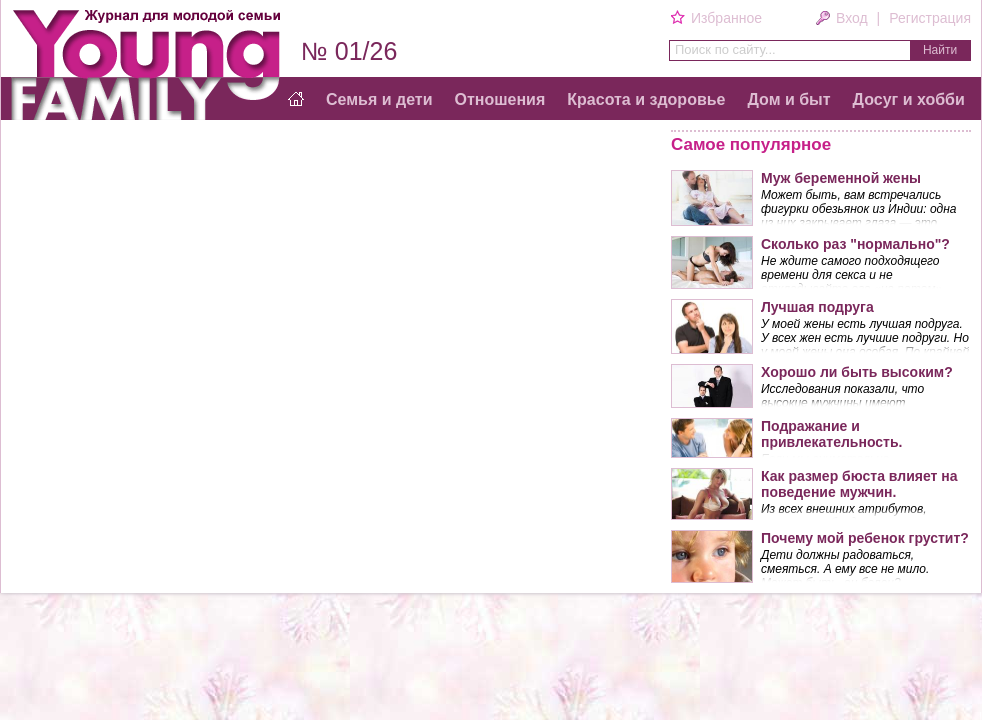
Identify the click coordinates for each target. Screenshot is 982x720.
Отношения (500, 99)
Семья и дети (379, 99)
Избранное (726, 18)
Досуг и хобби (909, 99)
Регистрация (930, 18)
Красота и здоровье (646, 99)
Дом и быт (788, 99)
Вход (852, 18)
